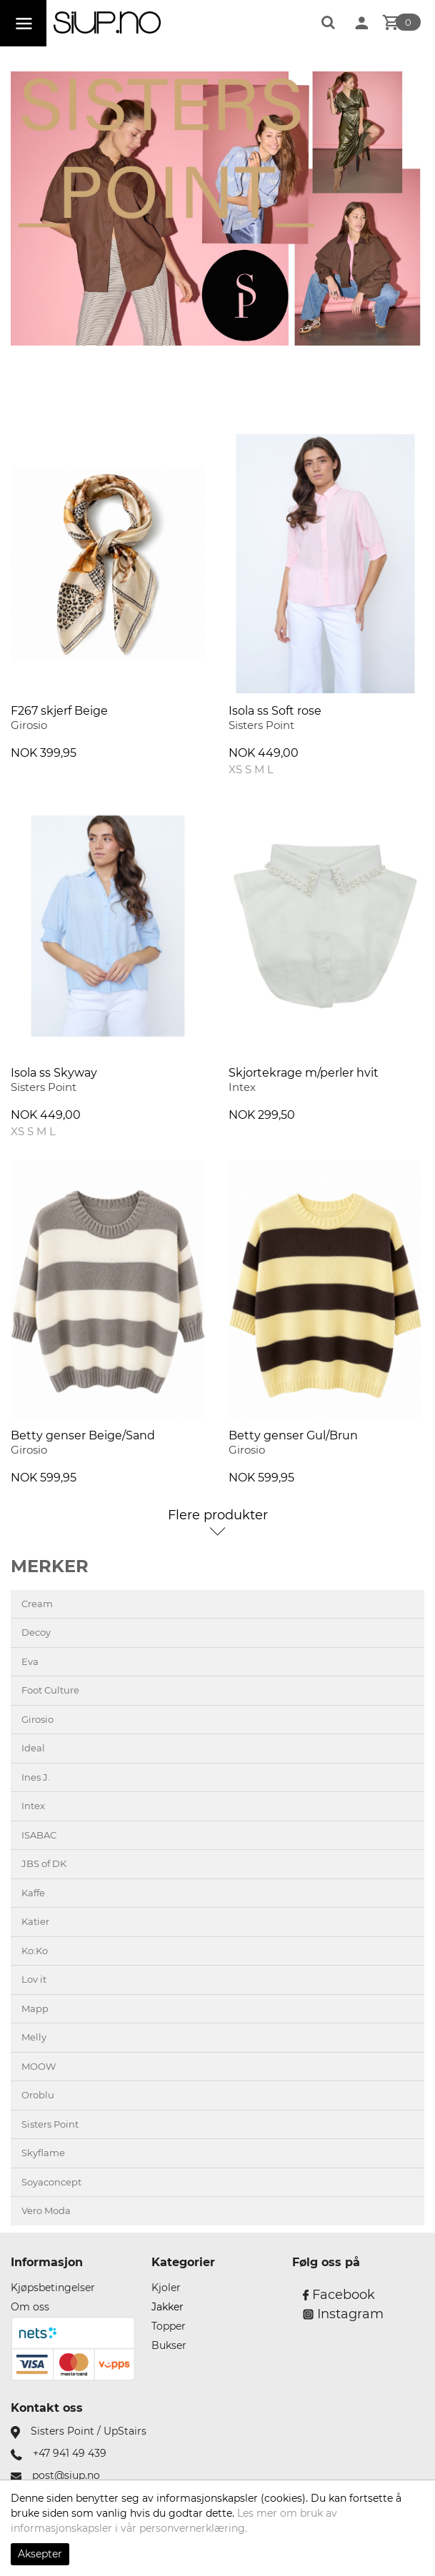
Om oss (30, 2306)
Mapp (35, 2008)
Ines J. (35, 1777)
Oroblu (37, 2094)
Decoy (36, 1632)
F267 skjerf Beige (59, 711)
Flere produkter (218, 1515)
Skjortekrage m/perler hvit (304, 1073)
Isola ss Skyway (54, 1073)
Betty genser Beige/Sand (83, 1435)
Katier (35, 1921)
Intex (33, 1805)
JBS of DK (43, 1863)
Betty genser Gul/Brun (293, 1435)
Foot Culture (50, 1690)
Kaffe (33, 1892)
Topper (168, 2326)
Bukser (168, 2345)
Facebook (339, 2295)
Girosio (37, 1719)
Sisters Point (50, 2124)
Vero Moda (46, 2210)
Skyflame (43, 2152)
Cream (37, 1603)
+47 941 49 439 (69, 2453)
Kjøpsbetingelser (53, 2287)
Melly (33, 2037)
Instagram (343, 2314)
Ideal (33, 1748)
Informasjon (47, 2262)
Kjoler (166, 2287)
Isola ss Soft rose (275, 711)
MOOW (38, 2066)
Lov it (33, 1979)
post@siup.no (66, 2475)
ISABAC (38, 1835)
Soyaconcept (51, 2182)
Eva (30, 1661)
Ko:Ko (34, 1950)
